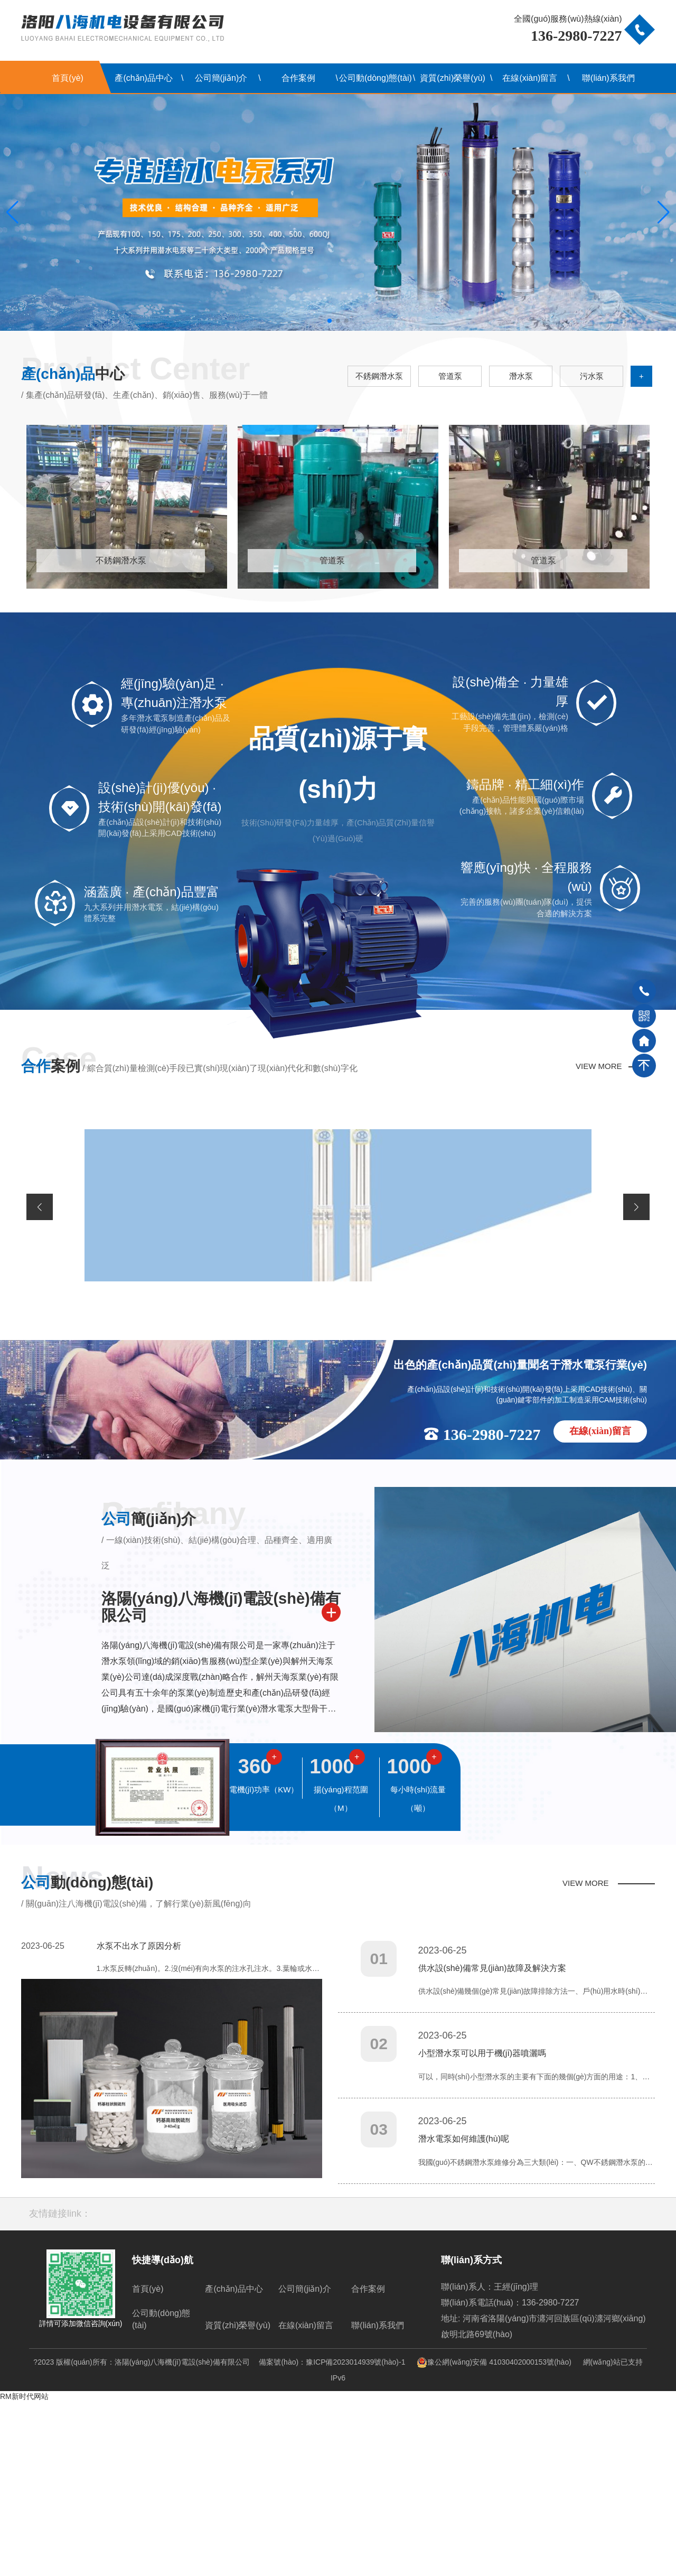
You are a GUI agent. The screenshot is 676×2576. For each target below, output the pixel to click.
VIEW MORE (599, 1240)
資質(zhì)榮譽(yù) (452, 77)
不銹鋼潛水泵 (379, 375)
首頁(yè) (67, 77)
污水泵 (592, 375)
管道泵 (450, 375)
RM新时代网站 (24, 2570)
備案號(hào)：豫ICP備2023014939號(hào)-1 (332, 2536)
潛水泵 (521, 375)
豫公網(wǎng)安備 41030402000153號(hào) (489, 2536)
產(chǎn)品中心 (143, 77)
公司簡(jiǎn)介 (221, 77)
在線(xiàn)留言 (529, 77)
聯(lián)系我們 (608, 77)
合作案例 (298, 77)
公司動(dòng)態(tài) (375, 77)
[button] (329, 321)
